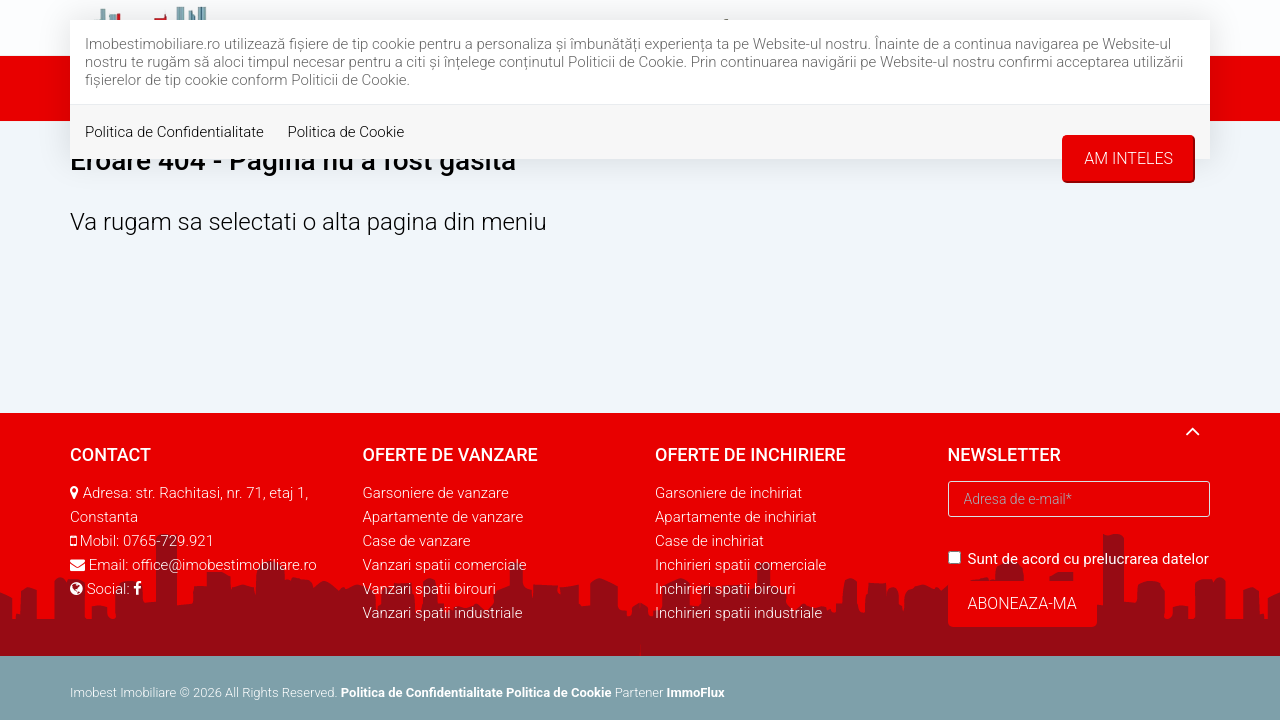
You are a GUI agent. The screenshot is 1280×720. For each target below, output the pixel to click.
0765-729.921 (168, 541)
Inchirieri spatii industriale (738, 613)
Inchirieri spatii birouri (725, 589)
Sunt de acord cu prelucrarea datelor (1078, 559)
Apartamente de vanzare (443, 517)
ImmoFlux (696, 692)
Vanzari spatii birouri (429, 589)
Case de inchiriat (709, 541)
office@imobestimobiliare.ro (224, 565)
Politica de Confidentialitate (174, 132)
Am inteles (1128, 158)
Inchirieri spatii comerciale (740, 565)
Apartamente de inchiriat (736, 517)
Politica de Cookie (346, 132)
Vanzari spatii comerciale (445, 565)
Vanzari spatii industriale (443, 613)
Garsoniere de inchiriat (728, 493)
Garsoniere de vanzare (436, 493)
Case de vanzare (417, 541)
